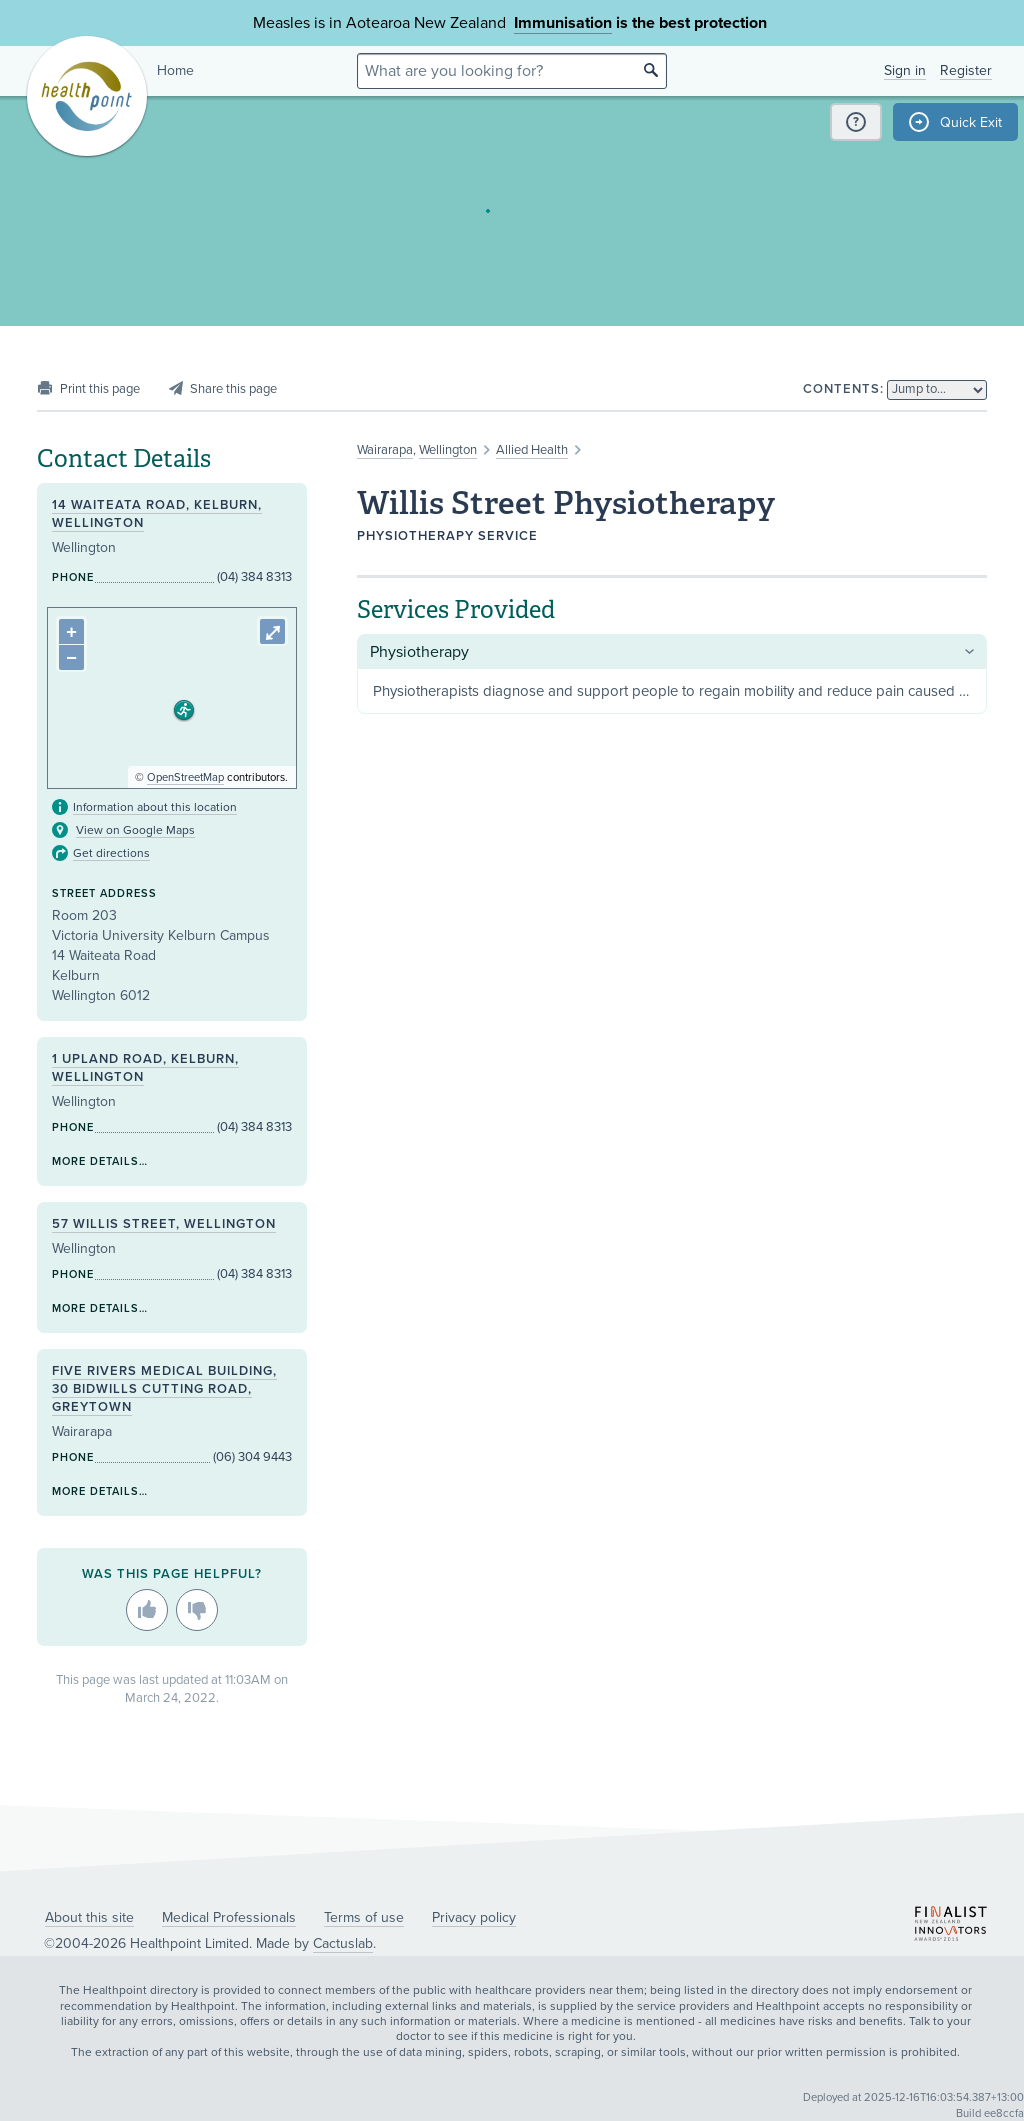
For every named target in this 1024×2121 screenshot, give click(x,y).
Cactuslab (343, 1943)
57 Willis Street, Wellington (164, 1224)
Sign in (905, 70)
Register (966, 70)
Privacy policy (474, 1917)
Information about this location (155, 807)
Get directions (111, 853)
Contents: (843, 389)
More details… (100, 1161)
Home (175, 70)
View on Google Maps (135, 830)
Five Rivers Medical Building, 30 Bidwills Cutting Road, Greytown (164, 1389)
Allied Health (532, 450)
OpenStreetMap (185, 777)
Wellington (448, 450)
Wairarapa (385, 450)
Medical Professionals (229, 1917)
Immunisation (563, 23)
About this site (89, 1917)
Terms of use (364, 1917)
